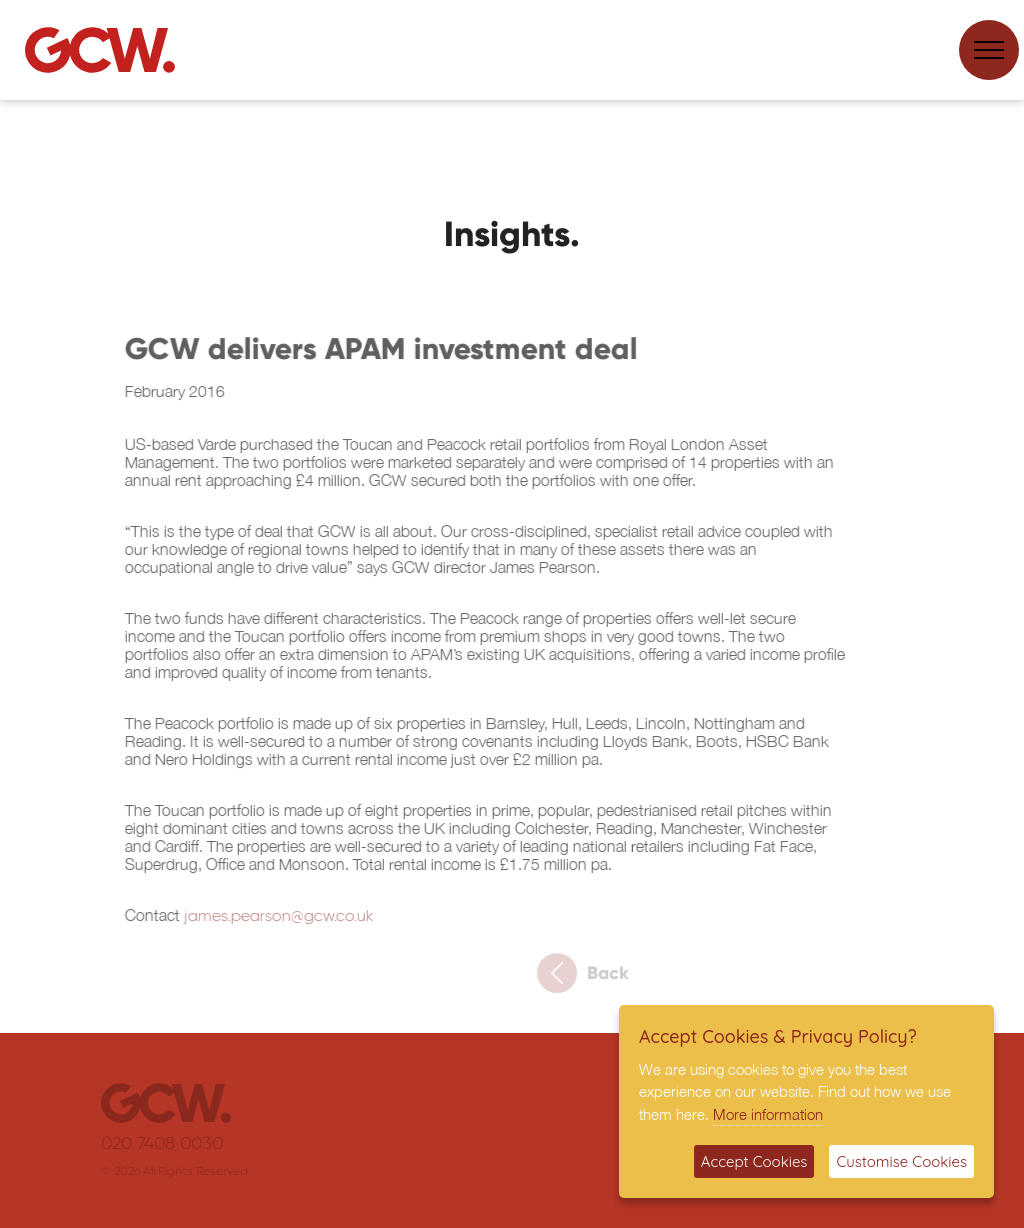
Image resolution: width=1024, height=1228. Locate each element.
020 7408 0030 (171, 1144)
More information (768, 1114)
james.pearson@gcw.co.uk (273, 922)
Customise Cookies (901, 1161)
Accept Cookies (754, 1161)
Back (592, 978)
